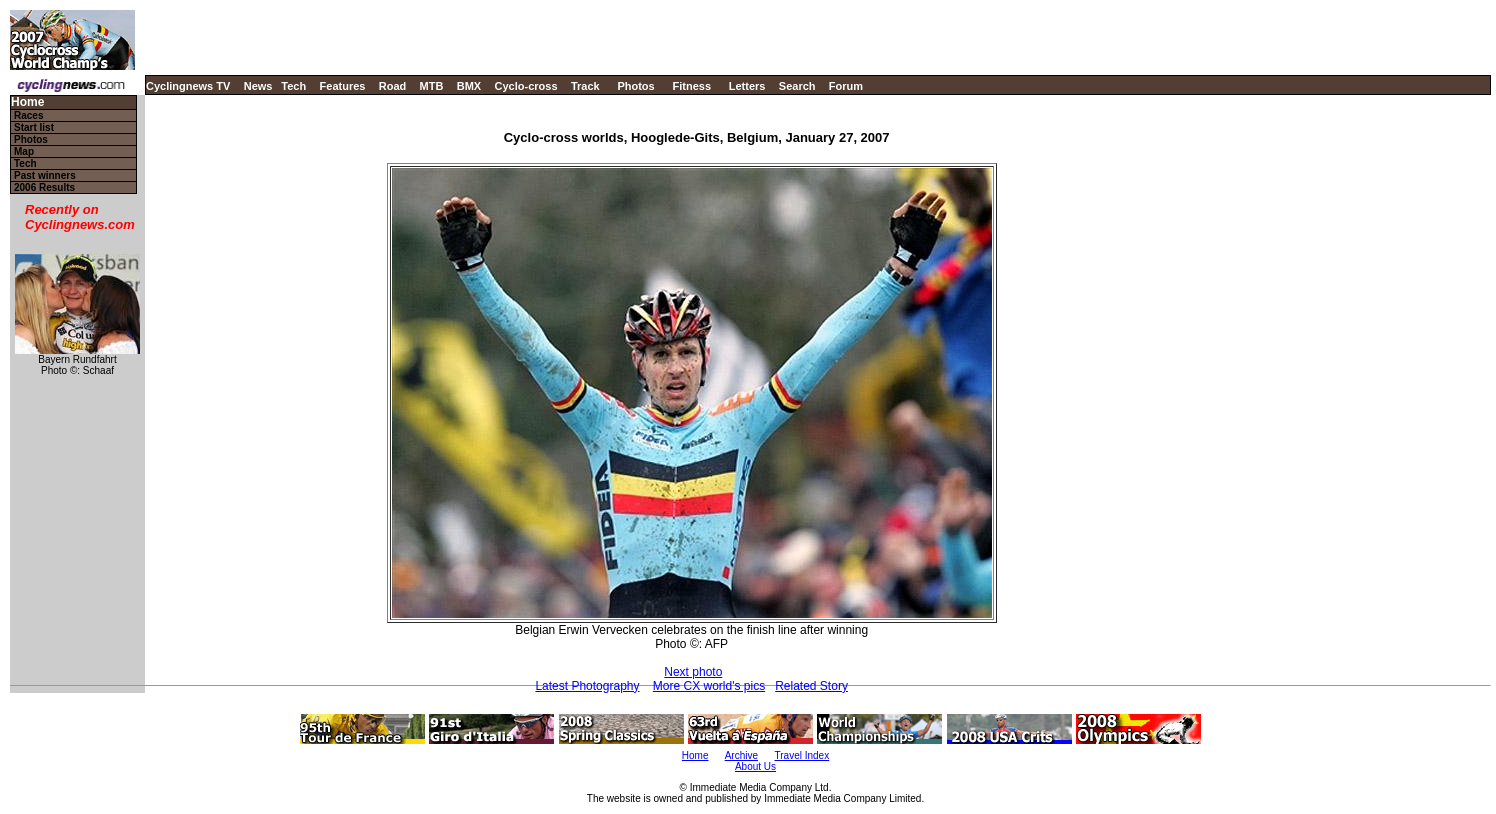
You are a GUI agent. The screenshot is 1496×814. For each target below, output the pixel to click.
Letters (747, 86)
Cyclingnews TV (188, 86)
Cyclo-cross (526, 86)
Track (585, 86)
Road (393, 86)
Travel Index (802, 755)
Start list (34, 127)
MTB (432, 86)
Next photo (693, 672)
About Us (755, 766)
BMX (469, 86)
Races (28, 115)
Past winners (45, 175)
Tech (293, 86)
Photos (635, 86)
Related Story (811, 686)
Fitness (691, 86)
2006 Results (44, 187)
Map (24, 151)
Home (27, 102)
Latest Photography (587, 686)
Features (343, 86)
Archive (741, 755)
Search (797, 86)
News (258, 86)
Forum (846, 86)
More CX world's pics (709, 686)
